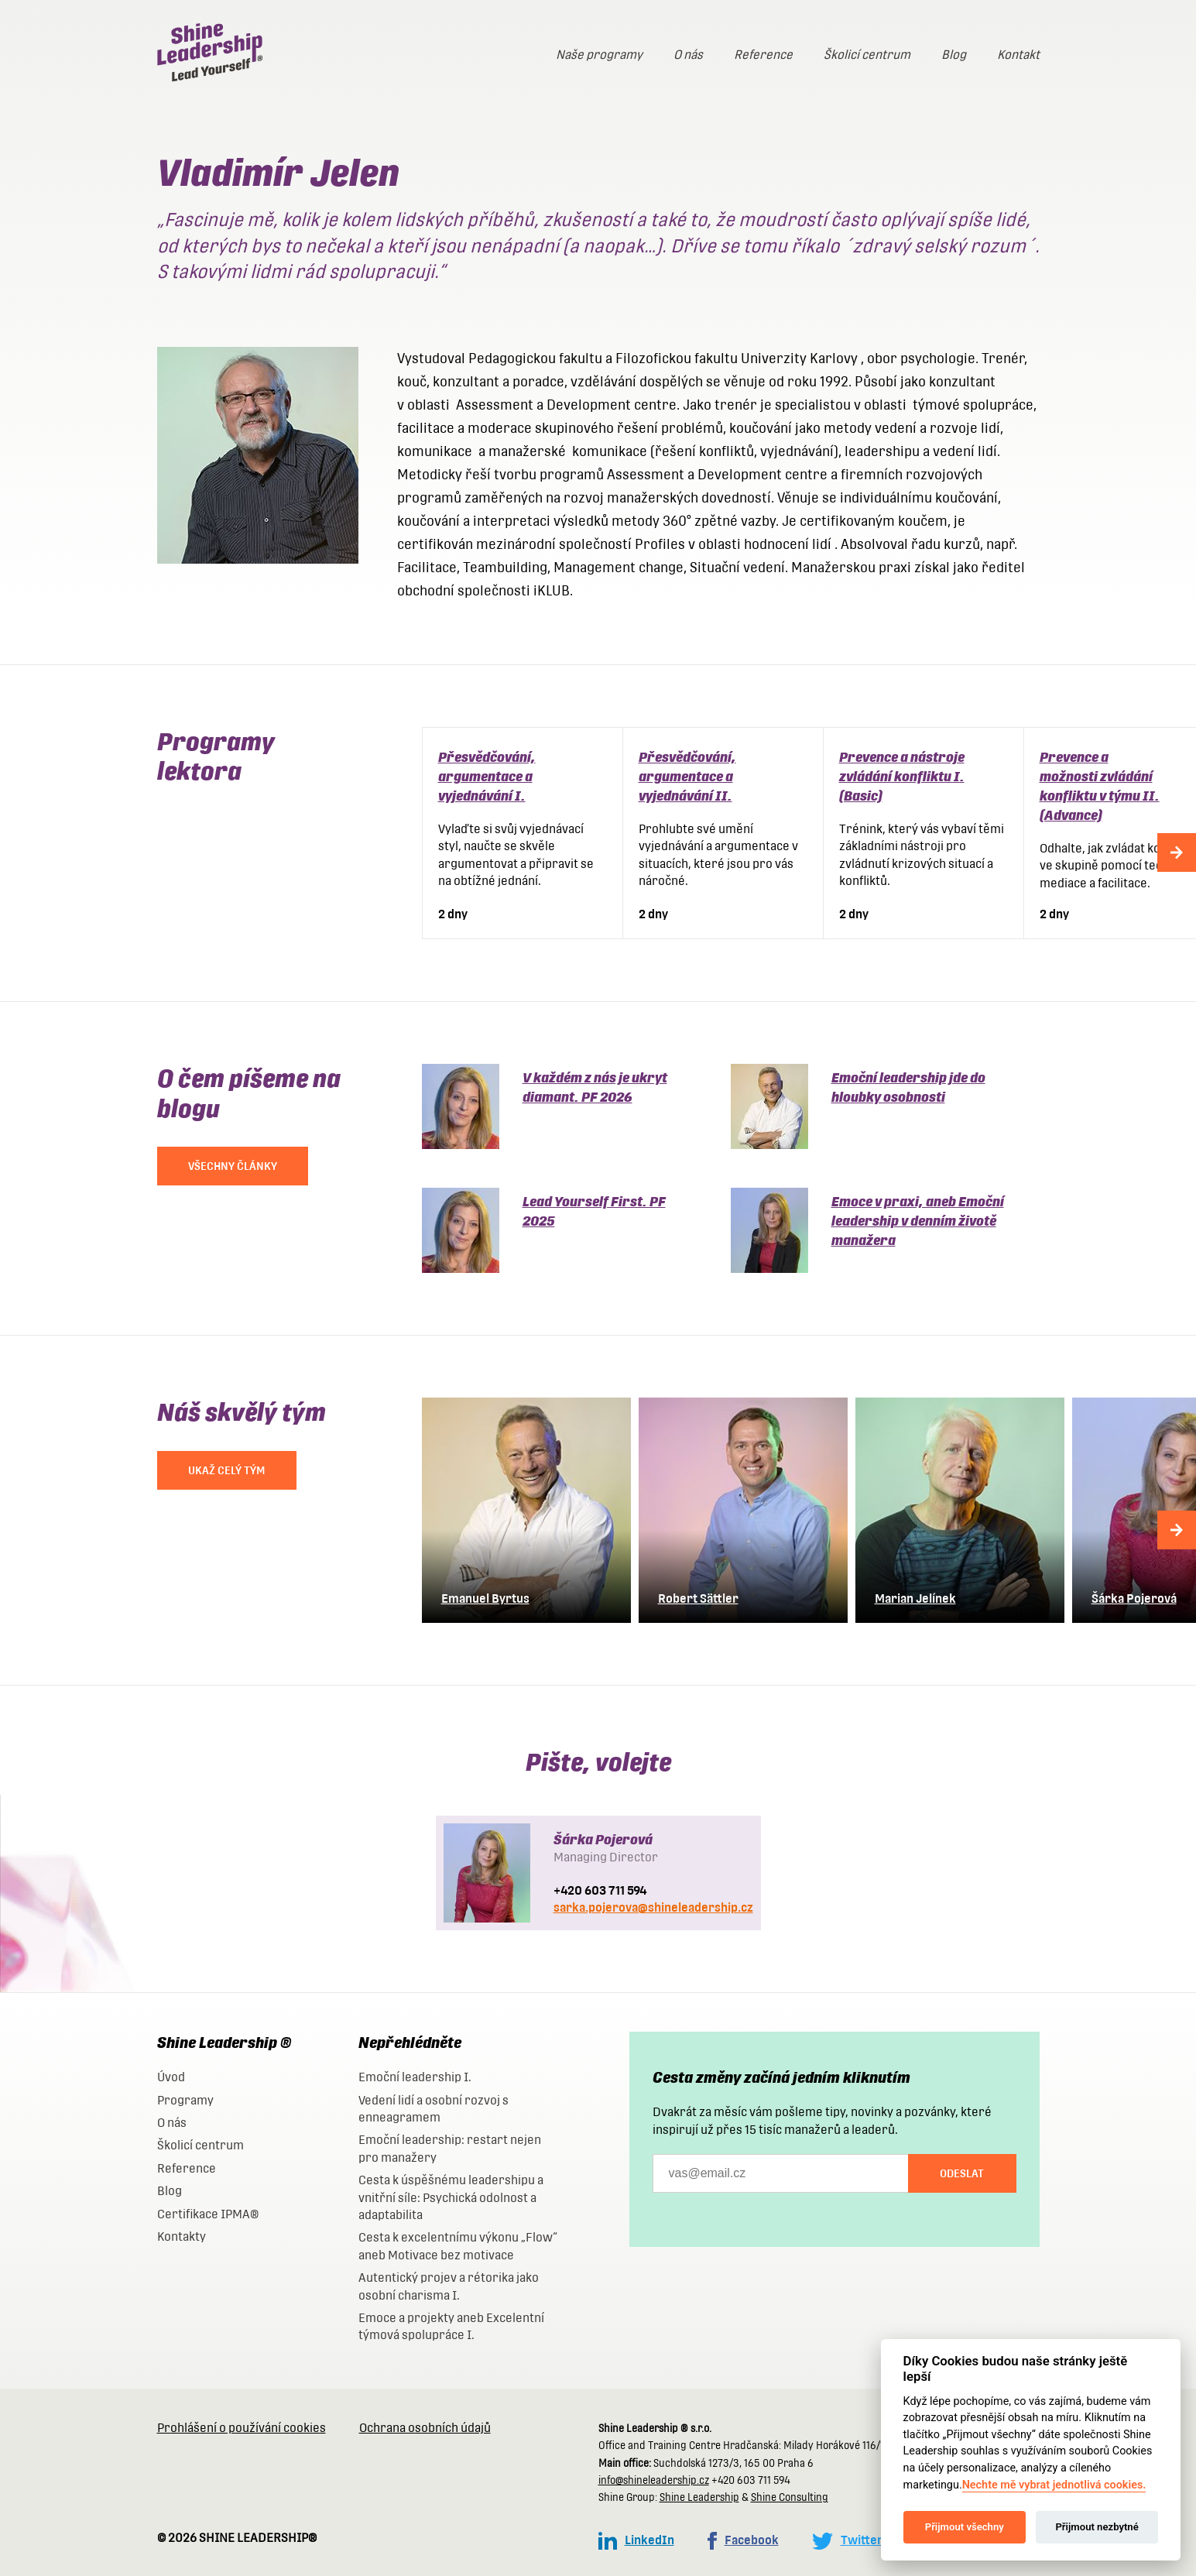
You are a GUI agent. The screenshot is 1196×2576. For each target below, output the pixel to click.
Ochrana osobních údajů (425, 2427)
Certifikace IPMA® (208, 2214)
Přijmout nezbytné (1096, 2527)
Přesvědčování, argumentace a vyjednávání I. (487, 776)
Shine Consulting (789, 2497)
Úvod (171, 2077)
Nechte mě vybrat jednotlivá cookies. (1054, 2485)
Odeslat (962, 2173)
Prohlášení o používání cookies (241, 2427)
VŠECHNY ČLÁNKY (232, 1166)
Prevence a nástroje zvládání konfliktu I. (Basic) (902, 776)
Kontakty (181, 2236)
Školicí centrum (867, 54)
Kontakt (1018, 54)
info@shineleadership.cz (653, 2480)
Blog (953, 54)
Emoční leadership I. (414, 2077)
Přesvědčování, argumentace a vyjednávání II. (687, 776)
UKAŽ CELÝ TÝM (227, 1470)
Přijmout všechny (964, 2527)
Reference (763, 54)
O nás (688, 54)
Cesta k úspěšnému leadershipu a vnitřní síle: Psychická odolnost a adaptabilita (450, 2197)
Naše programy (599, 54)
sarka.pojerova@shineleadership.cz (653, 1907)
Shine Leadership (699, 2497)
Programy (185, 2100)
